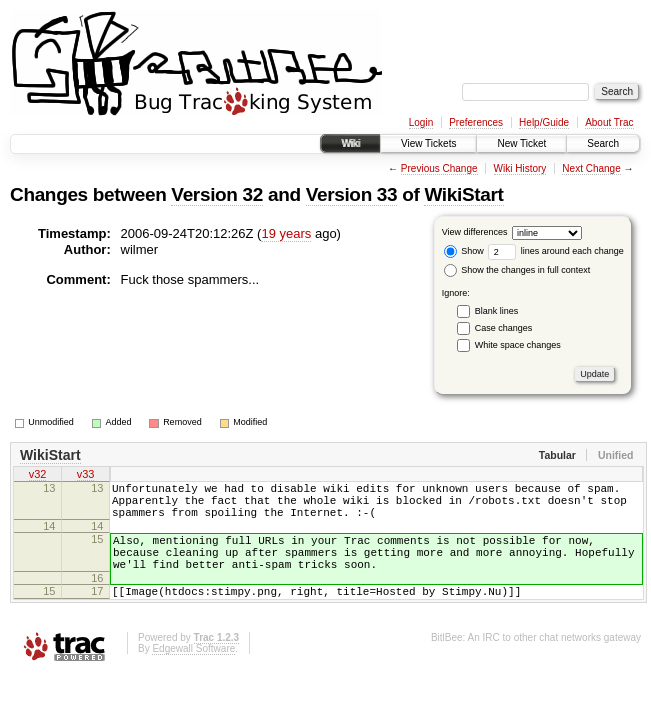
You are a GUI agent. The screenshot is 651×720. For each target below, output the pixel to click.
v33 (86, 476)
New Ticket (521, 143)
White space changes (518, 345)
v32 (38, 476)
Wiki (350, 143)
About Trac (609, 122)
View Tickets (428, 143)
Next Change (591, 168)
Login (421, 122)
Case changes (504, 328)
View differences (475, 232)
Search (603, 143)
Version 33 (352, 194)
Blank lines (497, 311)
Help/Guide (544, 122)
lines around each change (556, 251)
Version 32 (217, 194)
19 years (286, 233)
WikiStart (463, 194)
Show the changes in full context (517, 270)
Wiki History (520, 168)
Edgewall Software (193, 672)
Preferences (476, 122)
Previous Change (439, 168)
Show (464, 251)
